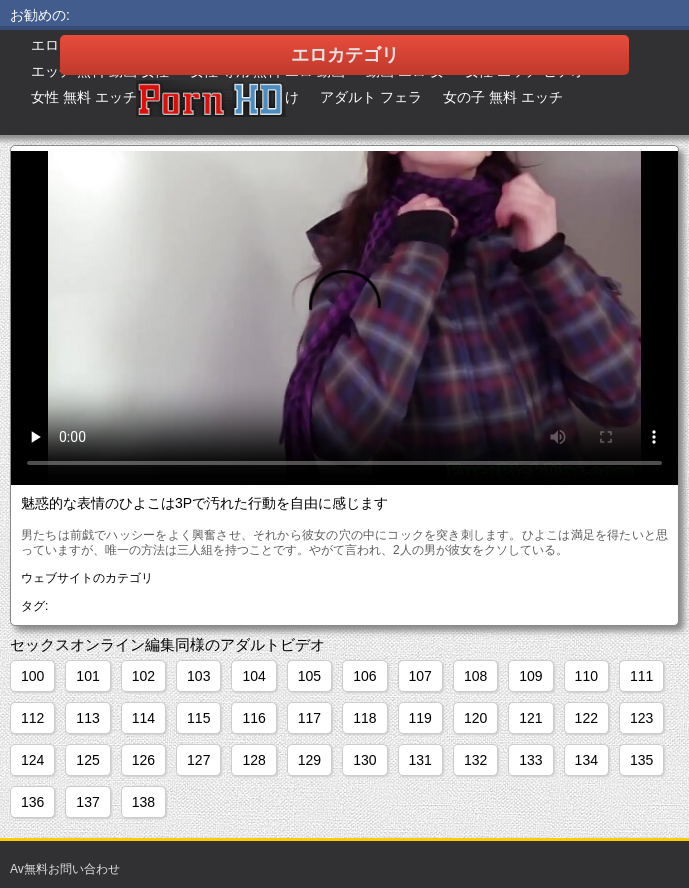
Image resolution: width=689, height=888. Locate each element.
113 (87, 718)
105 (309, 676)
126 (143, 760)
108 (475, 676)
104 (253, 676)
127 (198, 760)
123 (641, 718)
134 (586, 760)
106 (364, 676)
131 (420, 760)
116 (253, 718)
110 (586, 676)
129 (309, 760)
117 (309, 718)
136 (32, 802)
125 (87, 760)
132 (475, 760)
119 (420, 718)
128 (253, 760)
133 (530, 760)
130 (364, 760)
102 (143, 676)
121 (530, 718)
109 (530, 676)
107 (420, 676)
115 (198, 718)
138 (143, 802)
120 (475, 718)
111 (641, 676)
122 (586, 718)
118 (364, 718)
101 (87, 676)
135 (641, 760)
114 (143, 718)
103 (198, 676)
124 (32, 760)
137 (87, 802)
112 (32, 718)
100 (32, 676)
